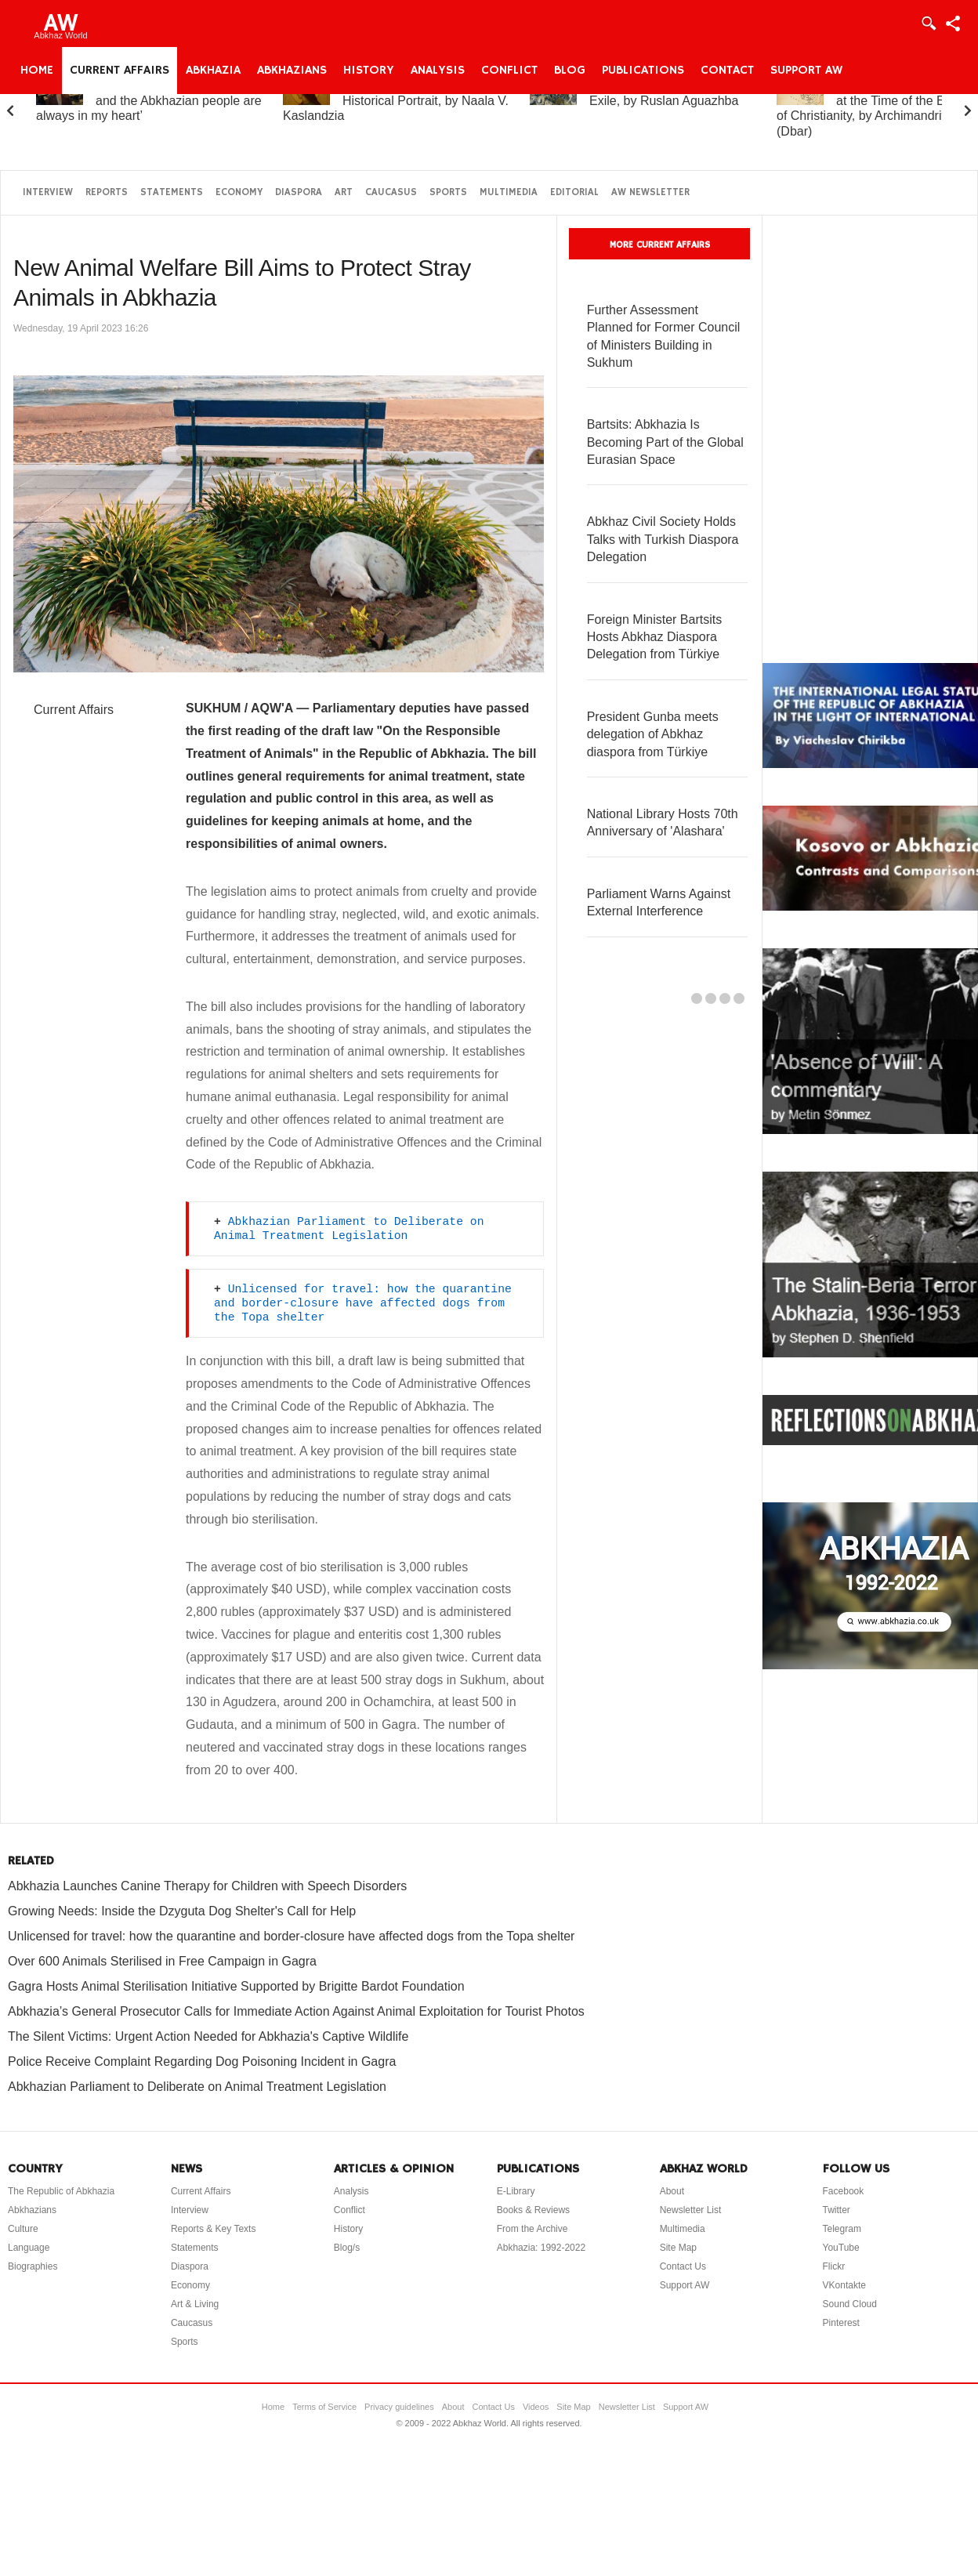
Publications (643, 70)
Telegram (842, 2228)
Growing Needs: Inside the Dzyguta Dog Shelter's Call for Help (182, 1911)
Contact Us (683, 2266)
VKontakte (844, 2285)
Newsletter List (691, 2210)
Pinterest (841, 2322)
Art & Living (195, 2304)
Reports (106, 192)
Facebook (843, 2191)
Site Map (678, 2247)
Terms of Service (324, 2406)
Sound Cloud (850, 2304)
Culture (23, 2228)
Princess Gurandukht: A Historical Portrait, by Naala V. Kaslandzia (396, 100)
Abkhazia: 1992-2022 (541, 2247)
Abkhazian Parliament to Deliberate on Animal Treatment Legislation (197, 2086)
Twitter (836, 2210)
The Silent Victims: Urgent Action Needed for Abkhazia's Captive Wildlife (208, 2036)
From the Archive (532, 2228)
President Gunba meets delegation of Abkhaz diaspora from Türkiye (653, 734)
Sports (448, 192)
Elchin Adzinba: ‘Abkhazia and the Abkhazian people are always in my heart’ (149, 100)
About (672, 2191)
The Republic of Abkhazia (61, 2191)
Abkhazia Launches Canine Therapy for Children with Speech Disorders (207, 1886)
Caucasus (391, 192)
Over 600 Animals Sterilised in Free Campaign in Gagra (162, 1961)
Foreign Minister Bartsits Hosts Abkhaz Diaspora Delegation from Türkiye (655, 637)
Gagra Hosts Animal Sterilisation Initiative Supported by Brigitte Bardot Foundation (236, 1986)
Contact (727, 70)
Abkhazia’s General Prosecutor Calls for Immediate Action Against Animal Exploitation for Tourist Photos (296, 2011)
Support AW (806, 70)
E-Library (516, 2191)
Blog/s (347, 2247)
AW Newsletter (650, 192)
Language (28, 2247)
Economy (239, 192)
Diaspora (298, 192)
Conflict (509, 70)
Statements (171, 192)
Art (344, 192)
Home (36, 70)
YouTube (841, 2247)
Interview (48, 192)
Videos (536, 2406)
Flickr (834, 2266)
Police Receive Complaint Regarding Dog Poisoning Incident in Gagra (202, 2061)
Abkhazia (213, 70)
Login (927, 23)
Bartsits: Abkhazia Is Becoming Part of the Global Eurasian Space (665, 442)
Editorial (574, 192)
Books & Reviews (533, 2210)
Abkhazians (292, 70)
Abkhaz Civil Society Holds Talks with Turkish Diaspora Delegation (663, 539)
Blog (569, 70)
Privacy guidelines (399, 2406)
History (368, 70)
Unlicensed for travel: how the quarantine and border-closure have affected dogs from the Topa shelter (366, 1303)
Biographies (32, 2266)
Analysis (438, 70)
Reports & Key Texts (213, 2228)
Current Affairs (119, 70)
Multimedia (509, 192)
